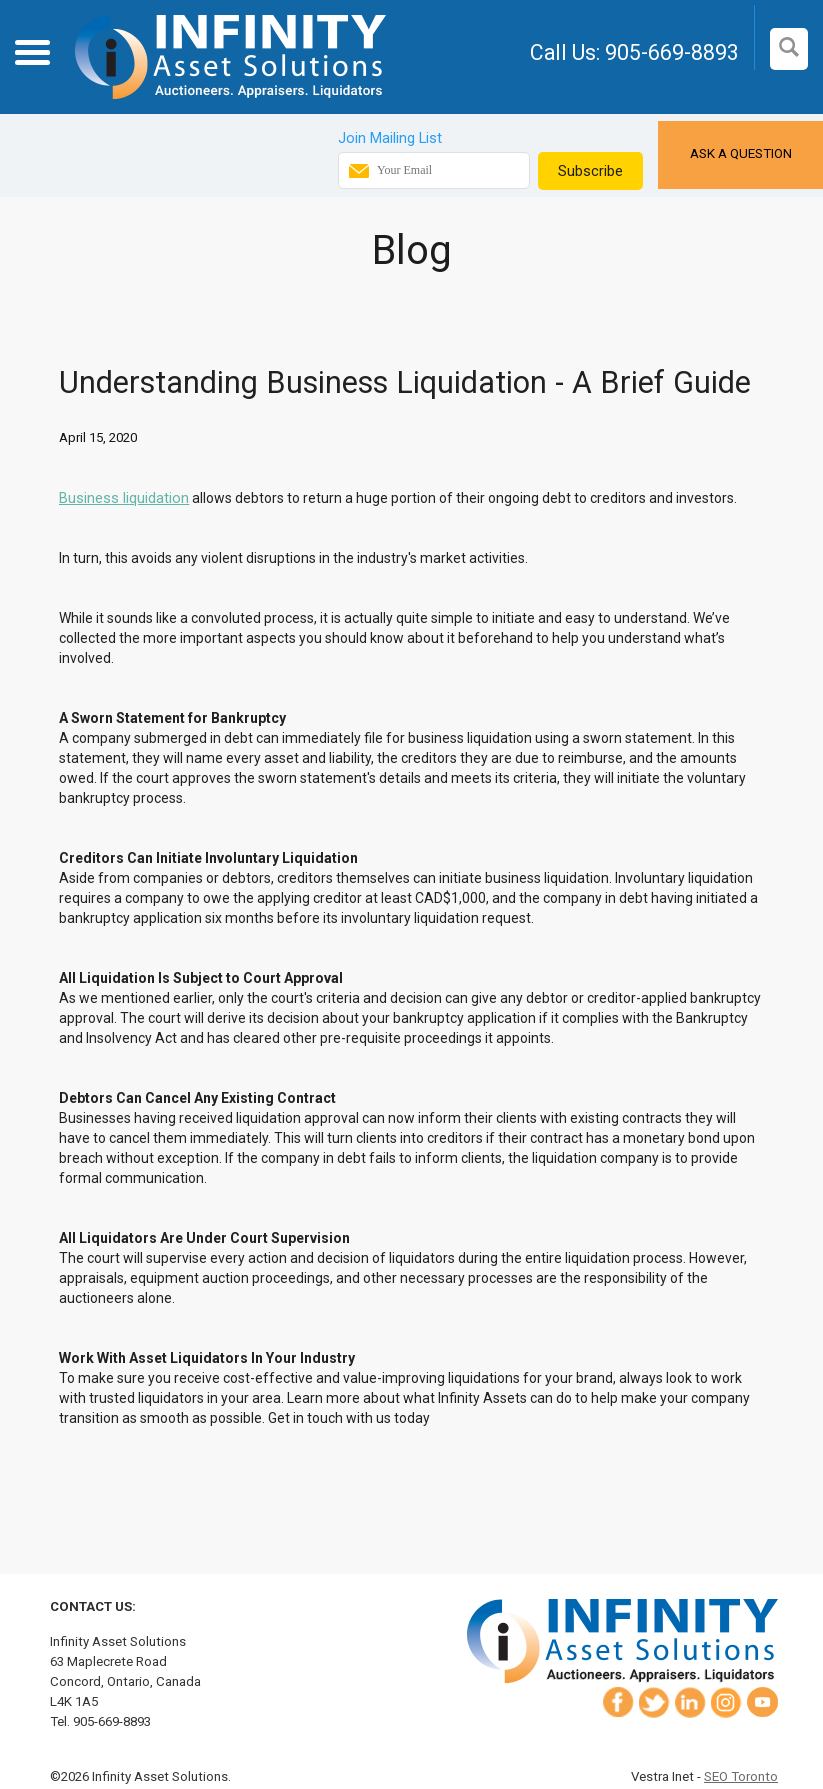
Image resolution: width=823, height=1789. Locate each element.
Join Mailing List (390, 138)
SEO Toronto (741, 1776)
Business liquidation (124, 498)
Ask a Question (741, 153)
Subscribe (590, 171)
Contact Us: (93, 1606)
